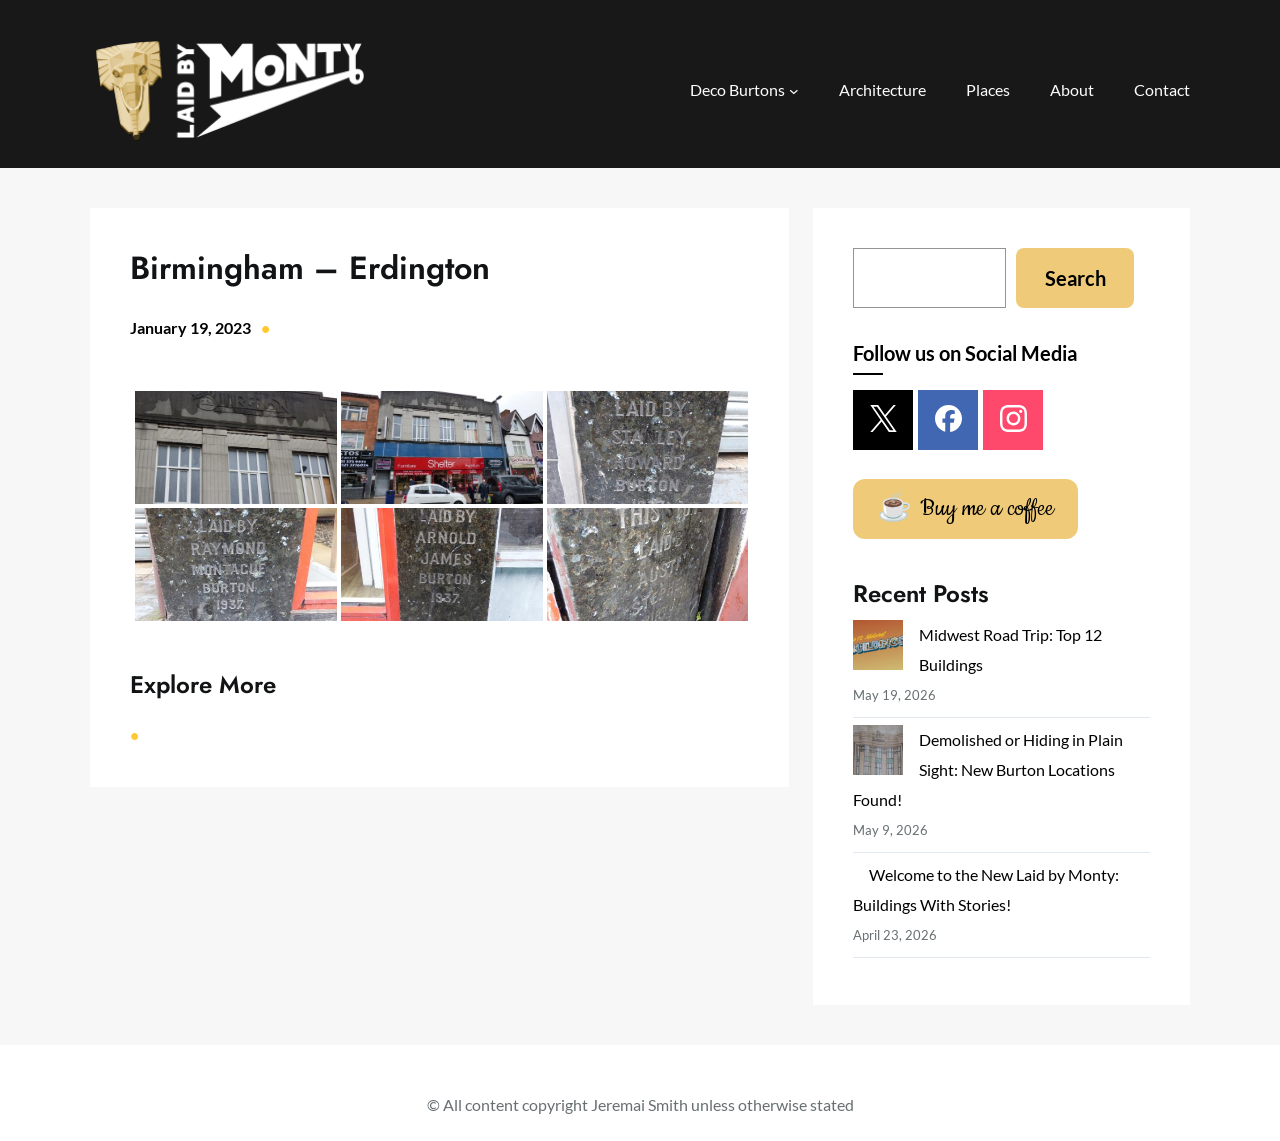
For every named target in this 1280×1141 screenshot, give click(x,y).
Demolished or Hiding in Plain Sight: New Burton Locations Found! (988, 769)
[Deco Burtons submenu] (794, 91)
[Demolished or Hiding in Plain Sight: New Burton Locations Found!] (878, 754)
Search (1075, 278)
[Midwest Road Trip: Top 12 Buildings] (878, 649)
